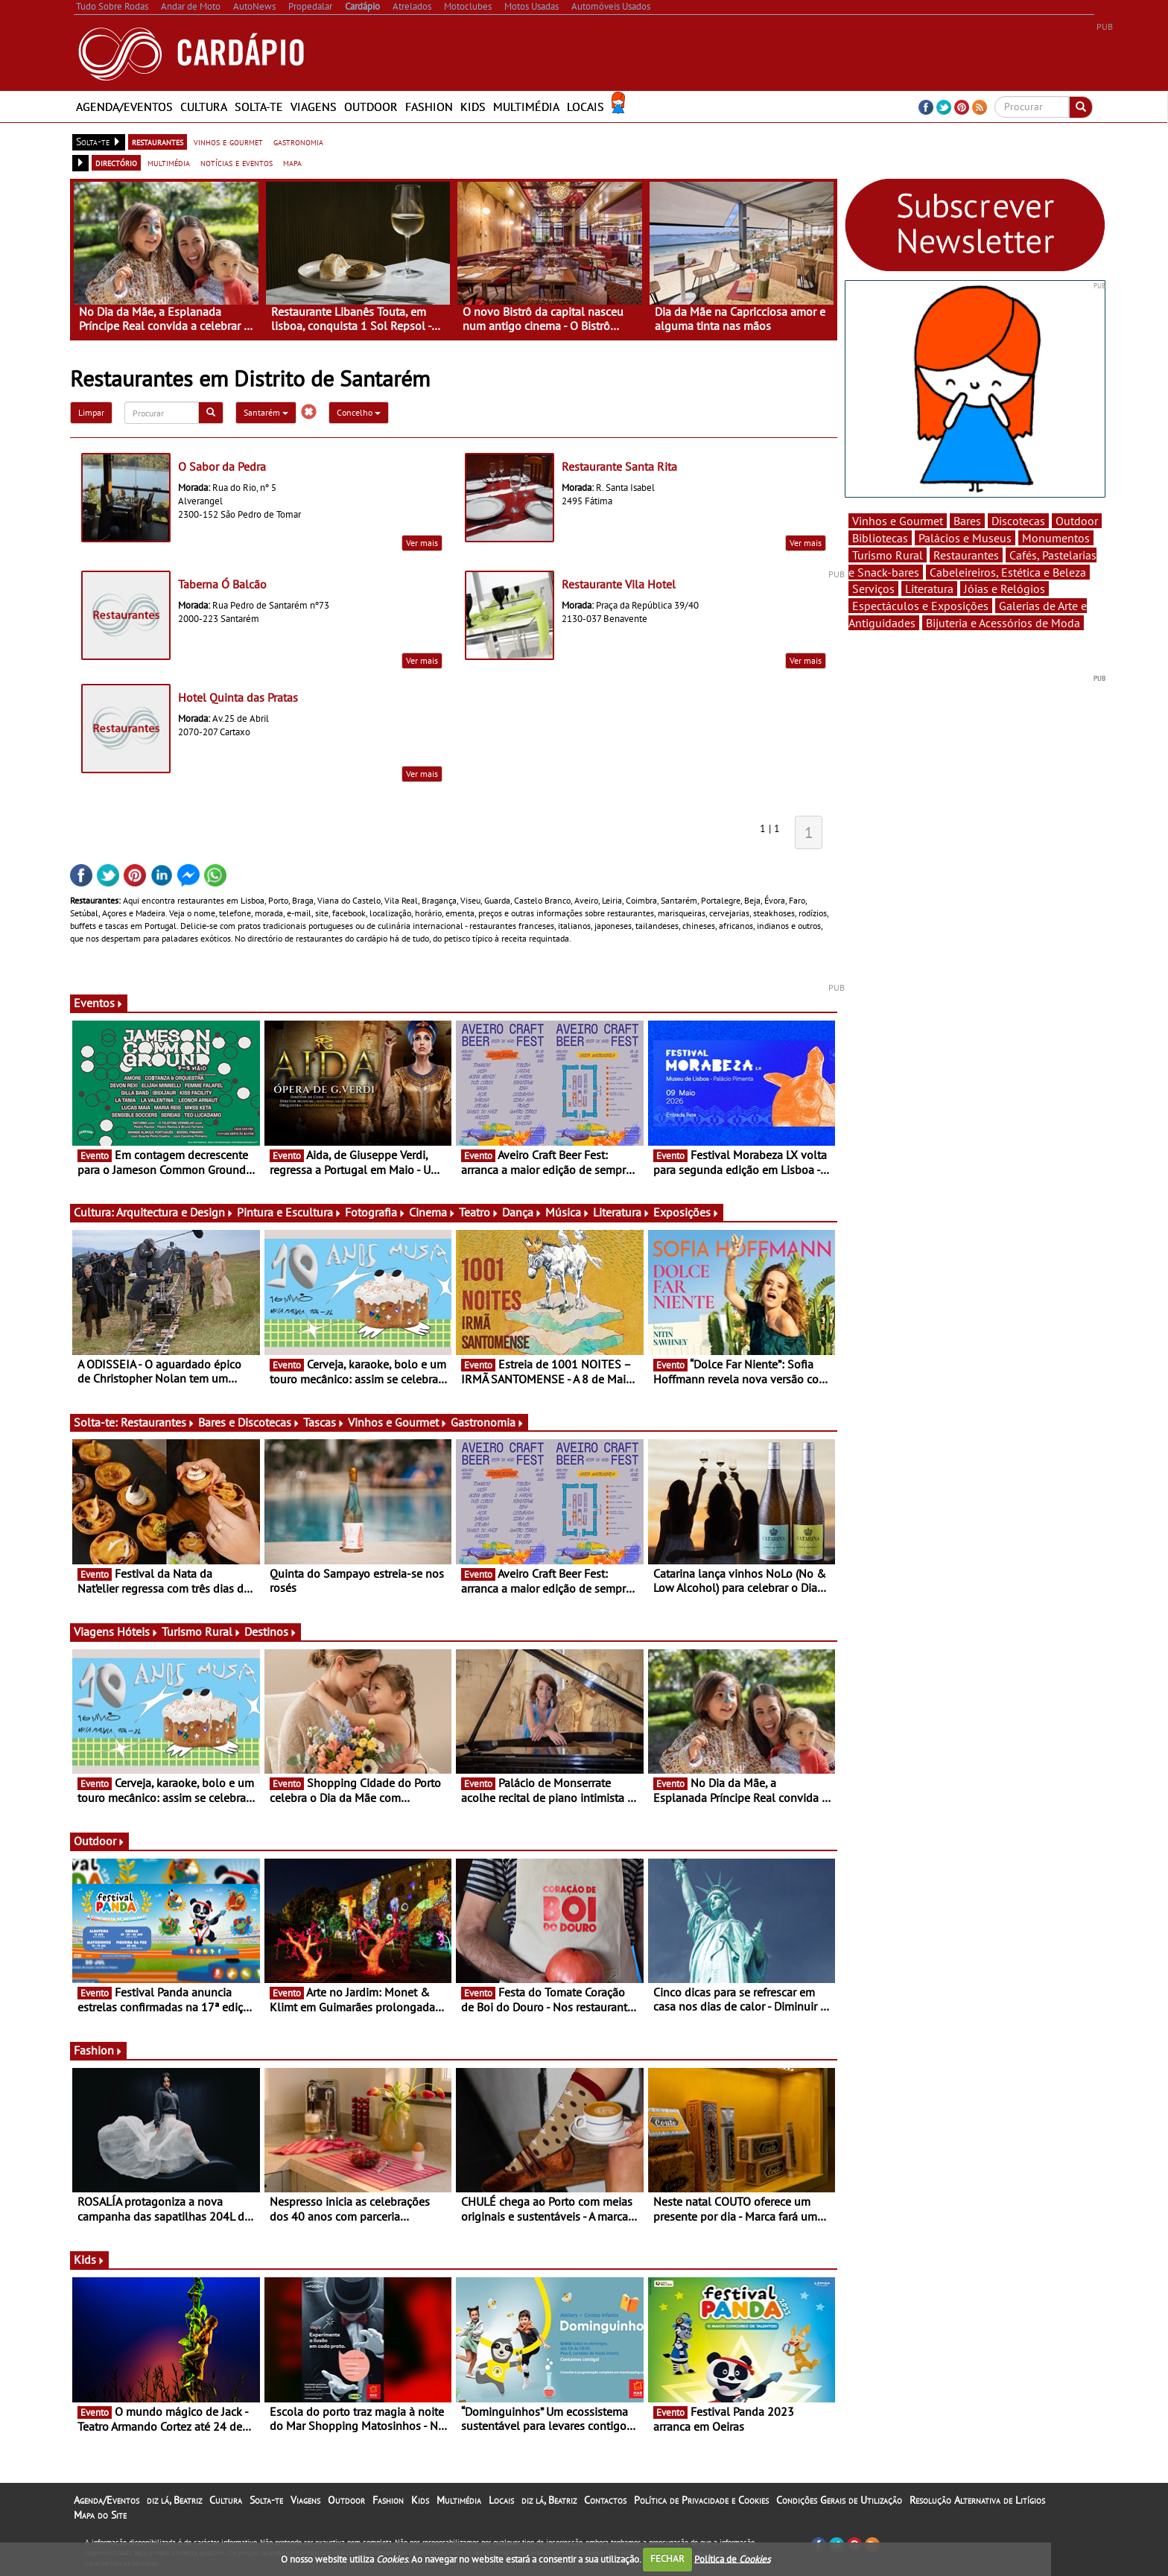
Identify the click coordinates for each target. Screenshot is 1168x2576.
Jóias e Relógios (1004, 588)
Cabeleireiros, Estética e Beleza (1008, 572)
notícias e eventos (236, 162)
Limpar (91, 412)
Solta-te (259, 106)
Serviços (873, 588)
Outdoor (371, 106)
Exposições (686, 1212)
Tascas (324, 1422)
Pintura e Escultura (289, 1212)
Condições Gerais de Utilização (839, 2500)
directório (116, 162)
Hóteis (138, 1631)
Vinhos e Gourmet (398, 1422)
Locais (585, 106)
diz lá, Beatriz (174, 2500)
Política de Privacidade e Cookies (701, 2500)
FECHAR (667, 2558)
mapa (292, 162)
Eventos (99, 1002)
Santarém (266, 412)
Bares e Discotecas (249, 1422)
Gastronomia (487, 1422)
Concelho (359, 412)
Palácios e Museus (965, 537)
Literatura (621, 1212)
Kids (473, 106)
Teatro (479, 1212)
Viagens (314, 106)
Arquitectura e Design (175, 1212)
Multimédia (526, 106)
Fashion (429, 106)
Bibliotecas (880, 537)
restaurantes (157, 141)
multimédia (168, 162)
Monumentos (1056, 537)
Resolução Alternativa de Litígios (977, 2500)
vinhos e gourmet (228, 141)
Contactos (605, 2500)
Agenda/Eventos (124, 106)
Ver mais (422, 542)
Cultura (203, 106)
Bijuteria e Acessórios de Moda (1003, 622)
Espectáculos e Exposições (920, 605)
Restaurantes (158, 1422)
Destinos (270, 1631)
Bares (967, 520)
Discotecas (1018, 520)
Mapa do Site (100, 2515)
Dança (522, 1212)
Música (567, 1212)
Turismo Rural (201, 1631)
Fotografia (375, 1212)
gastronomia (298, 141)
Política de (732, 2558)
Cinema (432, 1212)
